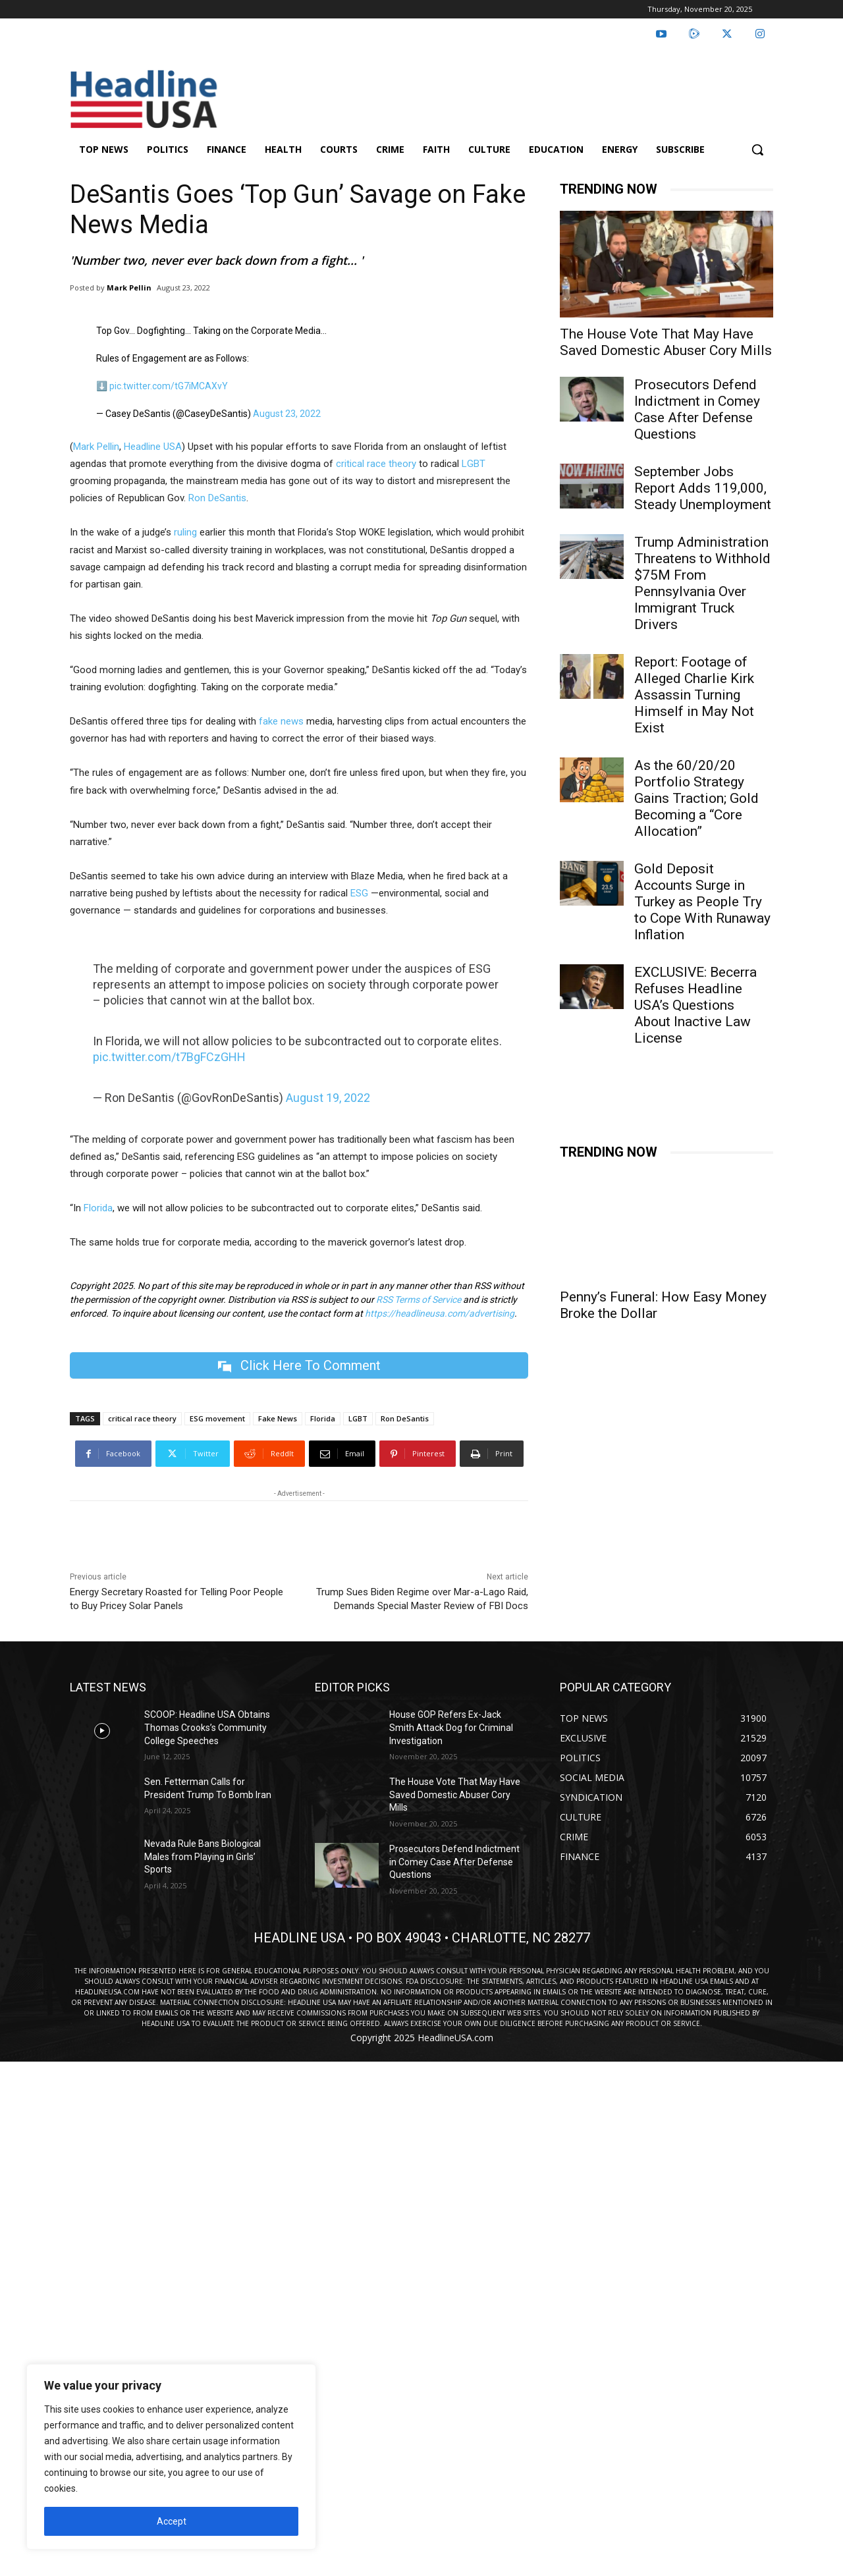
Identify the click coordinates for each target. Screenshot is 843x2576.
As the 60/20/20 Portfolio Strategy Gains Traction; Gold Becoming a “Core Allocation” (696, 798)
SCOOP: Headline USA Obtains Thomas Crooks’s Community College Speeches (207, 1728)
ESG (358, 893)
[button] (757, 149)
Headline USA (153, 446)
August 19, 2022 (328, 1098)
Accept (171, 2521)
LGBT (473, 464)
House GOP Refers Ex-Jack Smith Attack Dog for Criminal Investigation (451, 1728)
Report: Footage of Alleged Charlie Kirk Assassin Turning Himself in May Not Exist (694, 695)
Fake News (277, 1419)
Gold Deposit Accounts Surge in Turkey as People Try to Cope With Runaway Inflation (702, 902)
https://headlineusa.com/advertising (439, 1313)
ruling (185, 532)
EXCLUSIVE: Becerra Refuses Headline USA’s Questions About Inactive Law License (695, 1005)
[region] (171, 2457)
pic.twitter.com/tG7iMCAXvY (168, 386)
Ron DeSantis (217, 498)
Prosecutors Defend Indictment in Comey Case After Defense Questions (697, 409)
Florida (97, 1208)
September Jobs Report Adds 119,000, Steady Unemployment (702, 488)
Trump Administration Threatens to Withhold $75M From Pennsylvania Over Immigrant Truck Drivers (702, 583)
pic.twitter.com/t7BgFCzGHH (169, 1057)
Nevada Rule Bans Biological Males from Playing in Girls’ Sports (202, 1856)
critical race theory (376, 464)
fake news (280, 721)
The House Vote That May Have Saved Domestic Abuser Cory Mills (666, 342)
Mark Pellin (129, 287)
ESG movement (217, 1419)
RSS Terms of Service (418, 1299)
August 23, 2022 (287, 413)
